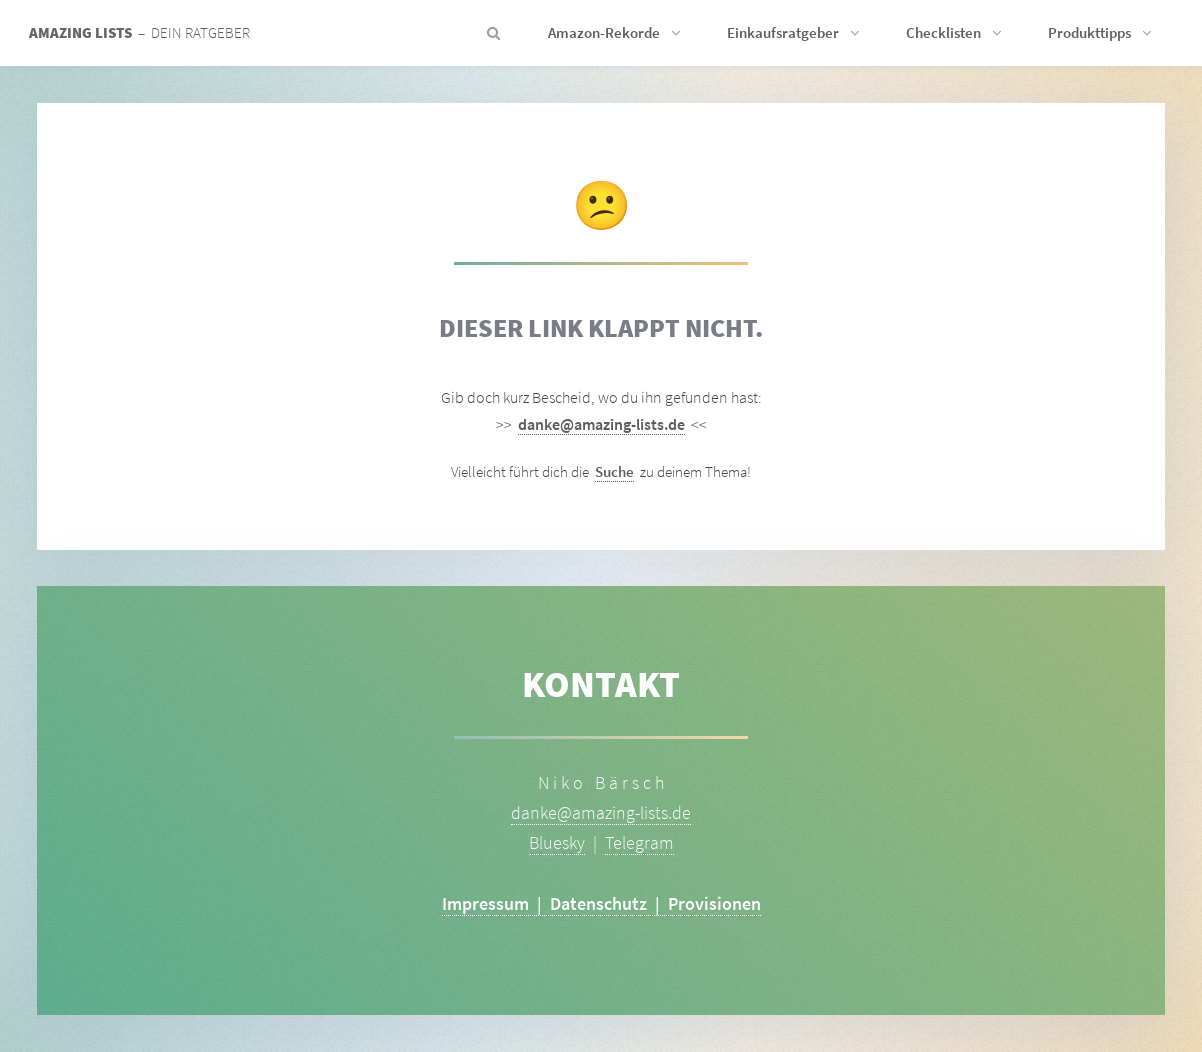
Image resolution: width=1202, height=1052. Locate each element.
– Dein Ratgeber (139, 33)
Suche (614, 472)
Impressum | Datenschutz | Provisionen (601, 903)
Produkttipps (1089, 33)
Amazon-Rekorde (604, 33)
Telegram (639, 842)
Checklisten (943, 33)
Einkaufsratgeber (783, 33)
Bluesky (557, 842)
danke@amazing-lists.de (601, 424)
